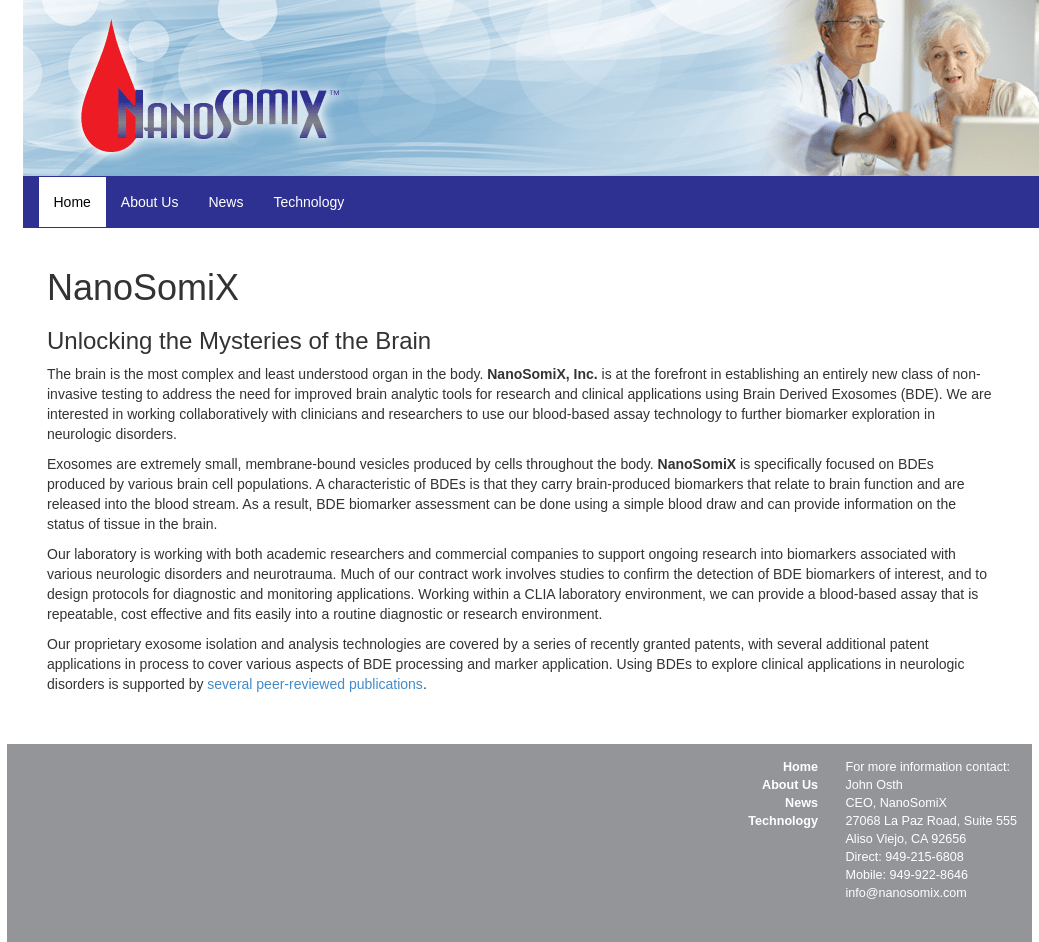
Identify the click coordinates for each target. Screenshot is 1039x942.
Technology (308, 202)
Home (72, 202)
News (225, 202)
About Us (150, 202)
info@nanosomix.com (905, 893)
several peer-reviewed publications (315, 684)
